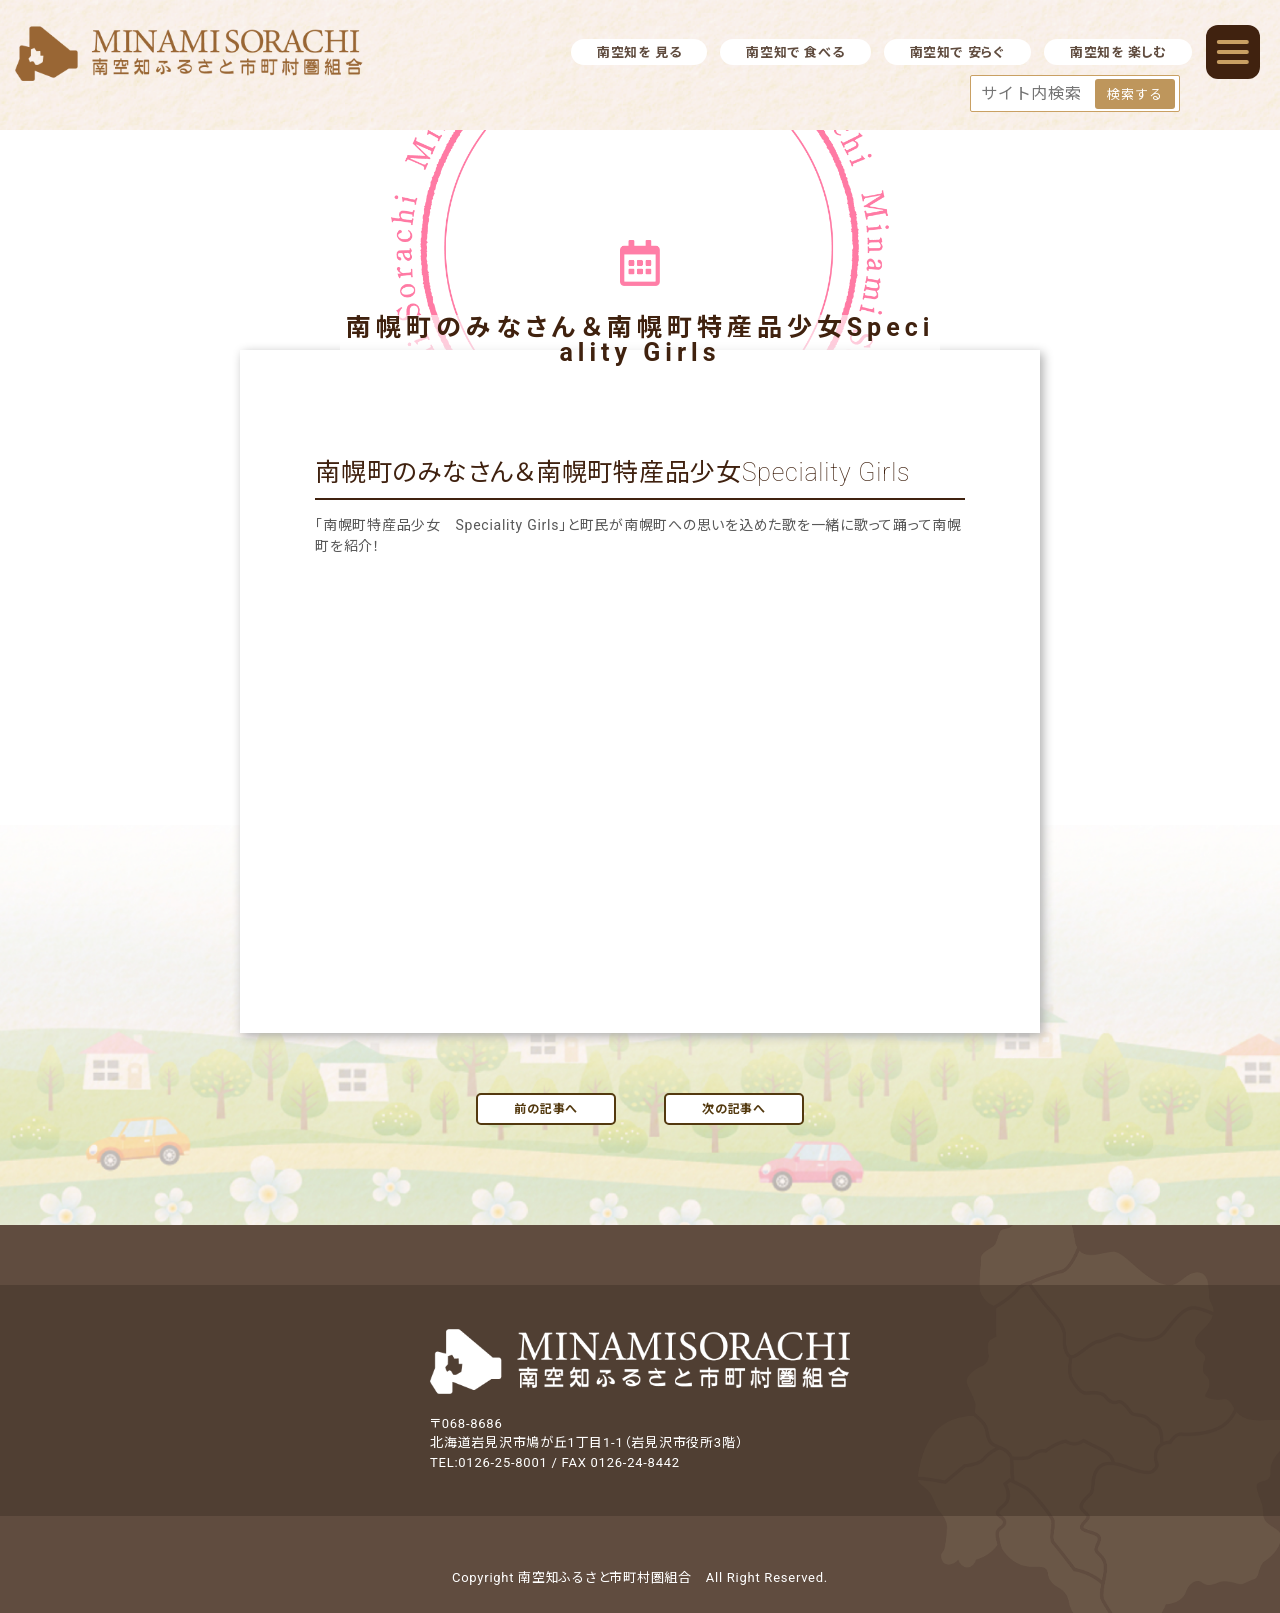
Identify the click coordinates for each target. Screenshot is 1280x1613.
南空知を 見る (639, 52)
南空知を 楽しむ (1118, 52)
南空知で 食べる (795, 52)
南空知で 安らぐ (957, 52)
